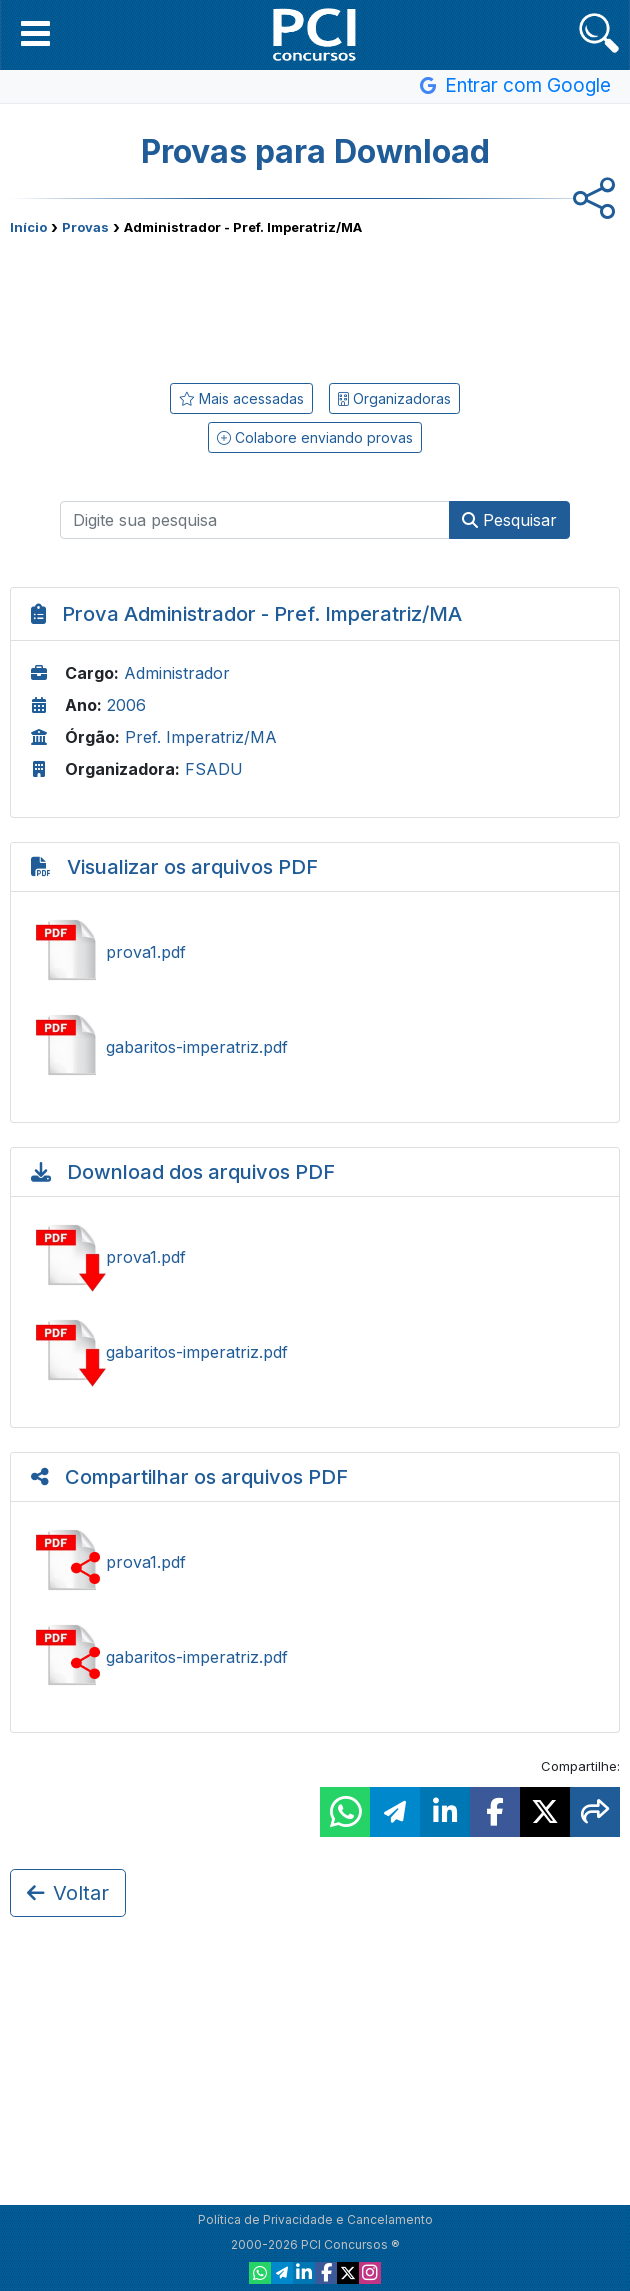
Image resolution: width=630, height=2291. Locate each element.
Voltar (68, 1893)
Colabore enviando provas (315, 437)
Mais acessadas (241, 398)
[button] (35, 33)
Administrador (177, 673)
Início (28, 227)
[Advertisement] (315, 305)
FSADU (214, 769)
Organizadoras (394, 398)
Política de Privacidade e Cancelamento (315, 2219)
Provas (85, 227)
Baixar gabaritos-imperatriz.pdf (315, 1352)
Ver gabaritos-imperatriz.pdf (315, 1047)
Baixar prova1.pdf (315, 1257)
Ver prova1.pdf (315, 952)
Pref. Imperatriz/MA (201, 737)
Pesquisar (509, 520)
